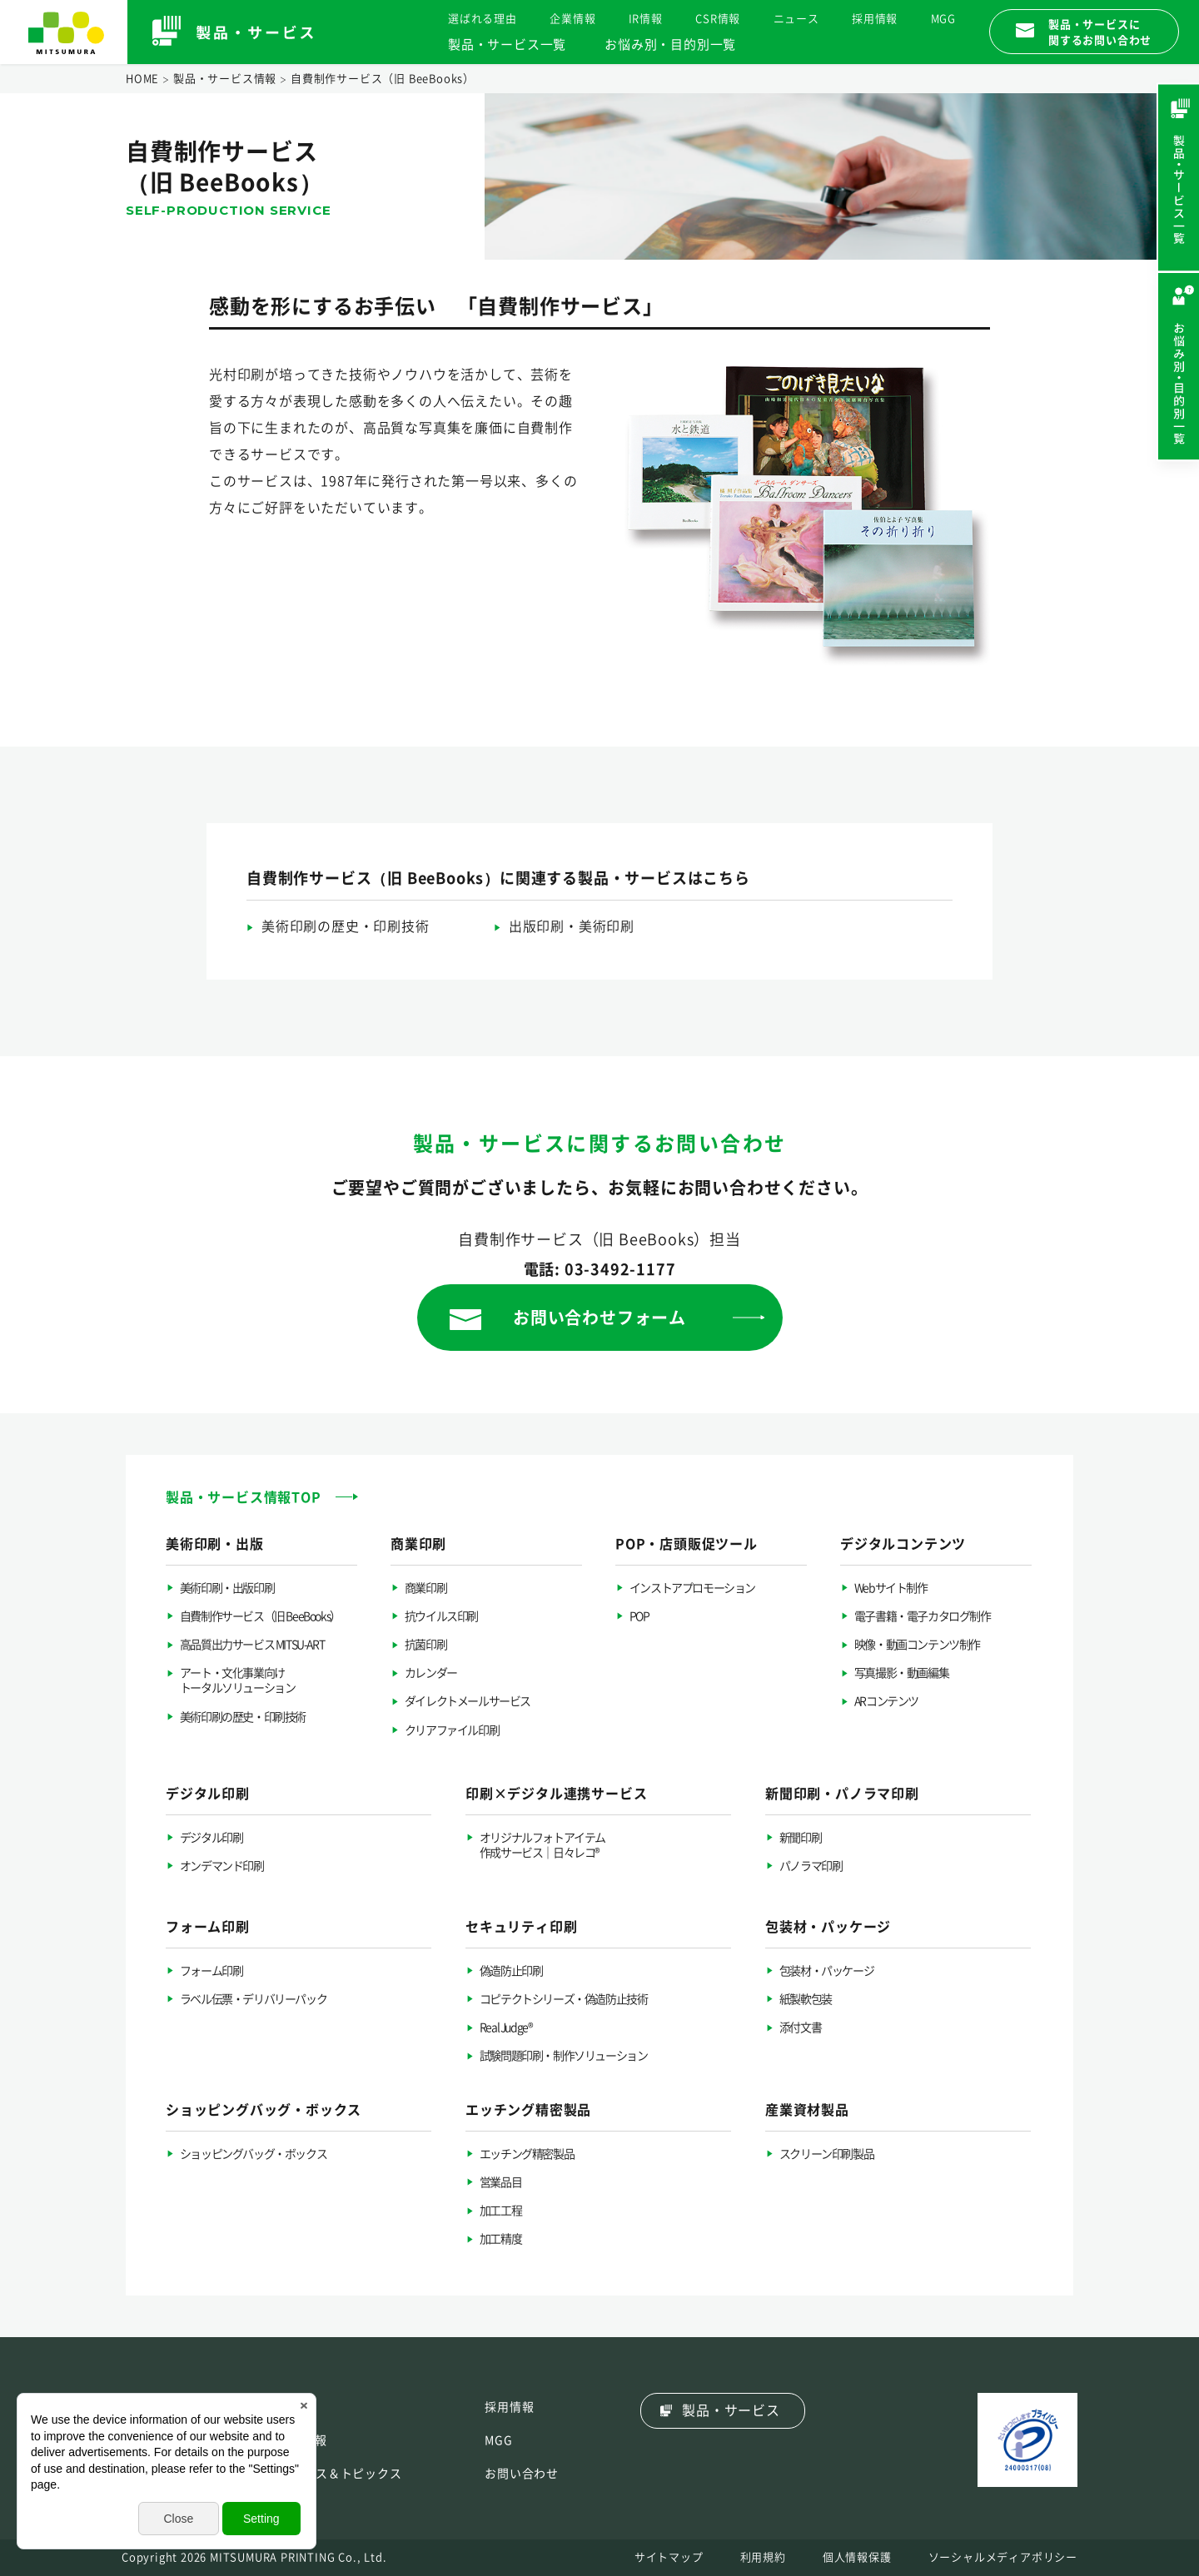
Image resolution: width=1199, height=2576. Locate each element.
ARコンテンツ (886, 1701)
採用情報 (875, 18)
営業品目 (500, 2182)
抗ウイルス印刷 (441, 1616)
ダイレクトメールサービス (467, 1701)
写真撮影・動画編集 (901, 1673)
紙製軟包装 (805, 1999)
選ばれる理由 (482, 18)
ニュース (796, 18)
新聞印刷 (800, 1838)
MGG (943, 18)
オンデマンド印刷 (222, 1866)
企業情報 (572, 18)
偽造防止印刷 (511, 1971)
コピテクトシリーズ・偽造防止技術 (564, 1999)
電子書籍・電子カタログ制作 (922, 1616)
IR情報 (646, 18)
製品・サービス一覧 (507, 44)
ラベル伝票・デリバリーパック (253, 1999)
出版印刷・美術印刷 (571, 926)
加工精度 (500, 2239)
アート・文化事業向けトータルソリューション (238, 1680)
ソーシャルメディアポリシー (1002, 2557)
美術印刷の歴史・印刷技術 (345, 926)
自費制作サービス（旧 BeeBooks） (260, 1616)
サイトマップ (669, 2557)
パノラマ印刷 (811, 1866)
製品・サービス (731, 2410)
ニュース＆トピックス (340, 2473)
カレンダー (431, 1673)
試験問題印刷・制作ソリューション (564, 2056)
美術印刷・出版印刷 (227, 1588)
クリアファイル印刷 (452, 1730)
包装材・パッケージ (826, 1971)
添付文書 (800, 2027)
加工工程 (500, 2210)
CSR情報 (717, 18)
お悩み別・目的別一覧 (670, 44)
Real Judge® (506, 2027)
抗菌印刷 (425, 1644)
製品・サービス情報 (224, 78)
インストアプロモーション (692, 1588)
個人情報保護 (857, 2557)
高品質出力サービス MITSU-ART (252, 1644)
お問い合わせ (522, 2473)
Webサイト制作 (891, 1588)
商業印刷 (425, 1588)
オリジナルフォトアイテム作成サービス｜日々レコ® (542, 1845)
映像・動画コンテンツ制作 (917, 1644)
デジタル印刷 (211, 1838)
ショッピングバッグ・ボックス (253, 2154)
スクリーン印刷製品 (826, 2154)
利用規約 (763, 2557)
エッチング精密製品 (527, 2154)
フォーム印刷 (211, 1971)
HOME (142, 78)
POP (639, 1616)
